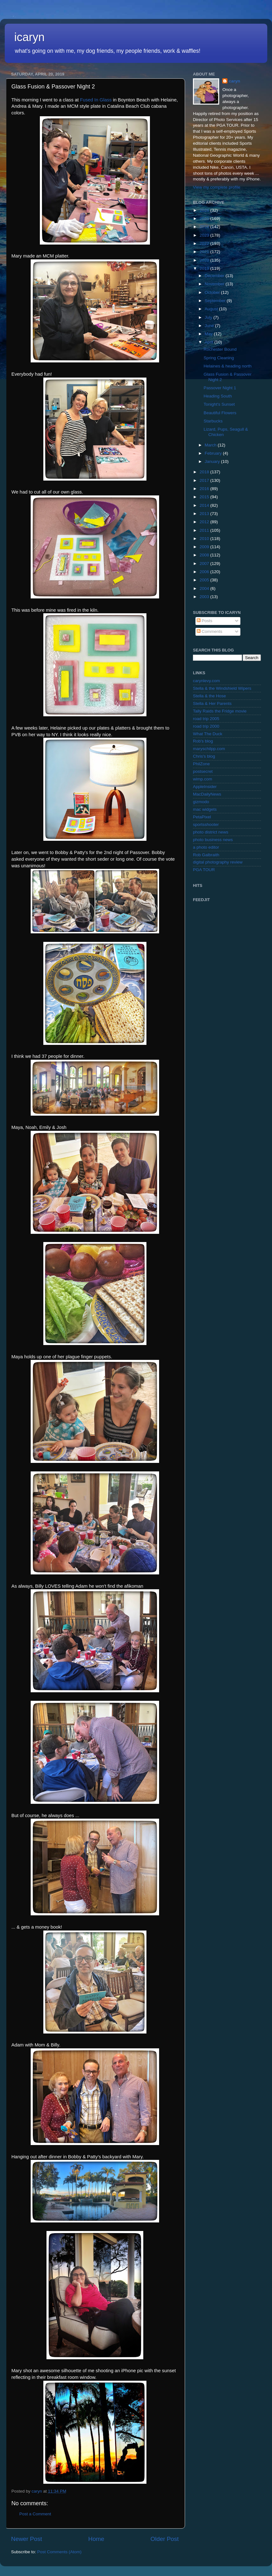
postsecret (203, 771)
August (212, 308)
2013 (205, 513)
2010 (205, 538)
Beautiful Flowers (220, 412)
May (209, 333)
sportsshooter (206, 824)
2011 (205, 530)
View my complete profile (216, 187)
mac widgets (205, 809)
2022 (205, 243)
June (210, 325)
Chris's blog (204, 756)
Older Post (165, 2539)
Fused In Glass (96, 99)
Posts (205, 620)
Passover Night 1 (220, 387)
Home (96, 2539)
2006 (205, 571)
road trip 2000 (206, 726)
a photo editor (206, 847)
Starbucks (213, 421)
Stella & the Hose (209, 696)
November (215, 284)
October (213, 292)
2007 (205, 563)
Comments (209, 631)
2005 (205, 580)
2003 (205, 596)
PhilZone (201, 763)
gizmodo (201, 801)
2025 (205, 218)
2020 (205, 260)
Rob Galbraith (206, 854)
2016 (205, 488)
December (215, 275)
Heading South (218, 396)
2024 (205, 226)
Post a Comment (35, 2514)
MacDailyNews (207, 794)
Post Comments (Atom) (59, 2551)
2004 (205, 588)
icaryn (29, 37)
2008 (205, 555)
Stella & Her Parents (212, 703)
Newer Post (26, 2539)
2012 (205, 521)
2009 (205, 546)
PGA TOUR (204, 869)
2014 (205, 505)
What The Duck (207, 733)
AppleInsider (205, 786)
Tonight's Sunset (219, 404)
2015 (205, 496)
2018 (205, 472)
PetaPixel (202, 817)
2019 (205, 268)
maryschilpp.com (209, 748)
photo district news (210, 832)
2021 (205, 251)
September (216, 300)
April (209, 342)
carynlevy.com (206, 680)
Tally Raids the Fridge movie (220, 711)
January (213, 461)
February (214, 453)
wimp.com (202, 779)
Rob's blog (203, 741)
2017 (205, 480)
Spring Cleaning (219, 357)
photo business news (213, 839)
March (211, 445)
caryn (234, 81)
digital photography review (218, 862)
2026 (205, 210)
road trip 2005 (206, 718)
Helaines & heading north (228, 366)
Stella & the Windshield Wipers (222, 688)
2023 (205, 235)
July (209, 317)
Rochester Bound (220, 349)
